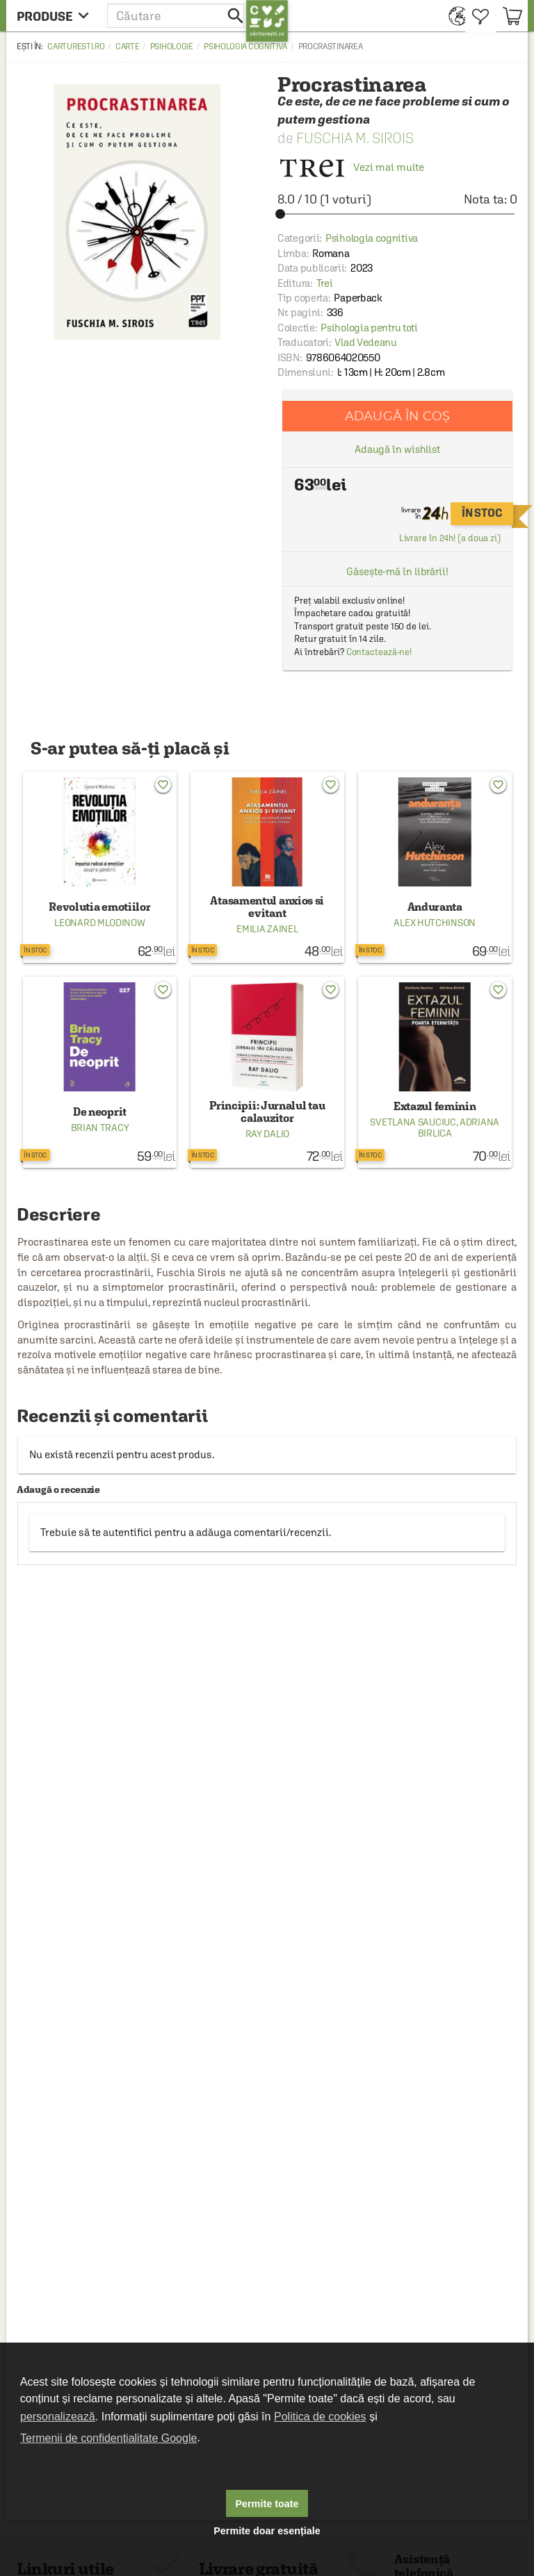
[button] (176, 15)
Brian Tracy (100, 1127)
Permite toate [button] (266, 2503)
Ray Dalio (267, 1133)
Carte (127, 46)
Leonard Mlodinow (99, 922)
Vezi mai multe (350, 167)
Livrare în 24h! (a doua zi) (450, 538)
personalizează (57, 2416)
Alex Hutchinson (435, 922)
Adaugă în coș (397, 415)
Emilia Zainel (267, 928)
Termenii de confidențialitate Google (108, 2438)
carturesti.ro (75, 46)
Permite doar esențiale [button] (267, 2530)
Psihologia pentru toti (369, 327)
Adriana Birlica (458, 1127)
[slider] (397, 214)
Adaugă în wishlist (397, 449)
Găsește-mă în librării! (397, 571)
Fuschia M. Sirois (355, 138)
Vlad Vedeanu (365, 342)
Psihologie (171, 46)
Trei (324, 283)
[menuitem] (453, 15)
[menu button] (56, 15)
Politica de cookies (320, 2416)
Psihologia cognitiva (245, 46)
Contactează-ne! (379, 652)
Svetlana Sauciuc (412, 1122)
